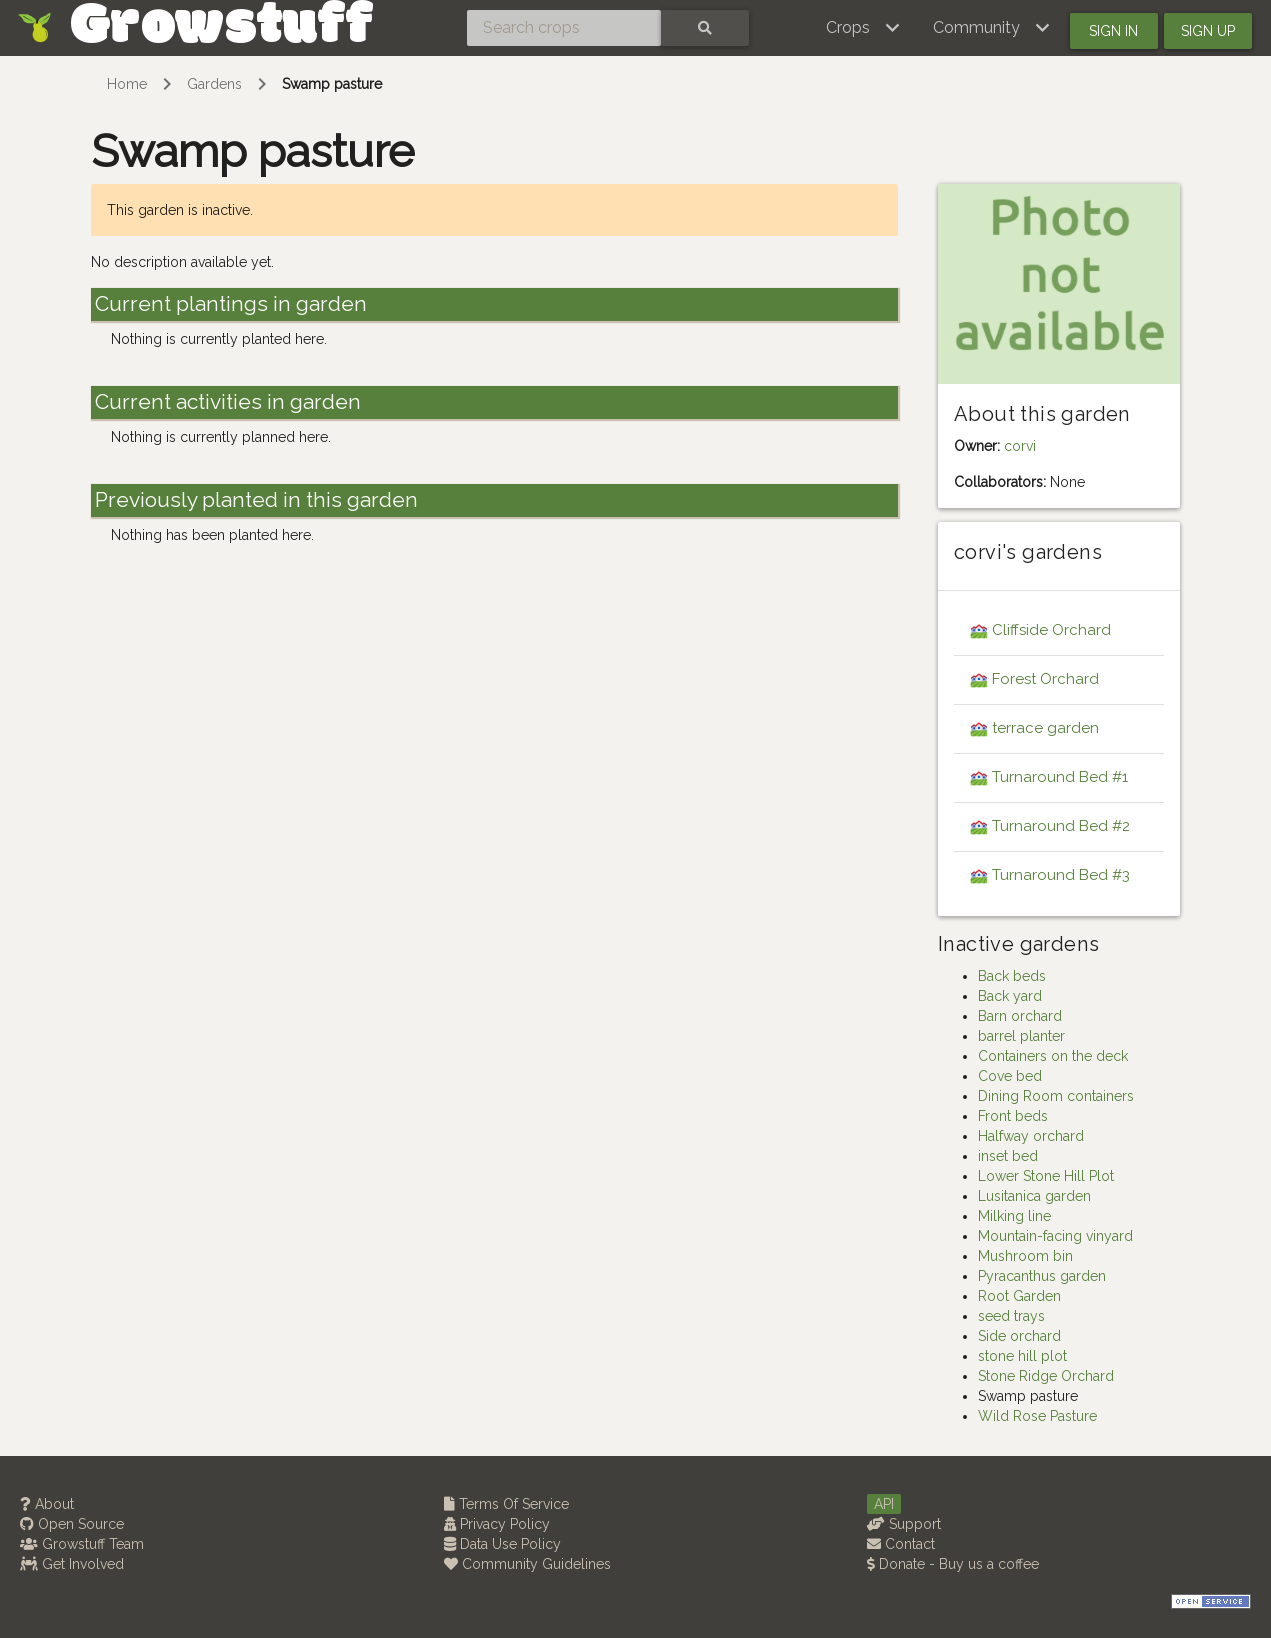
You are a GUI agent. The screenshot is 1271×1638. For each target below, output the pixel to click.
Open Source (72, 1524)
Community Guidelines (527, 1564)
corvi (1020, 446)
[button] (863, 28)
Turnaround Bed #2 (1061, 826)
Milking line (1014, 1216)
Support (904, 1524)
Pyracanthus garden (1042, 1276)
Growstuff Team (82, 1544)
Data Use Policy (502, 1544)
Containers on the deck (1053, 1056)
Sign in (1113, 31)
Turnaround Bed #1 (1060, 777)
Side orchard (1019, 1336)
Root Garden (1019, 1296)
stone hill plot (1022, 1356)
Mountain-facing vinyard (1055, 1236)
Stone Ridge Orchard (1046, 1376)
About (47, 1504)
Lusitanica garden (1034, 1196)
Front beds (1013, 1116)
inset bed (1008, 1156)
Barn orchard (1020, 1016)
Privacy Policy (497, 1524)
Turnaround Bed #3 (1061, 875)
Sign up (1208, 31)
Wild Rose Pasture (1037, 1416)
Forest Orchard (1045, 679)
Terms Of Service (506, 1504)
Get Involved (72, 1564)
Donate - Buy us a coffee (953, 1564)
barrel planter (1021, 1036)
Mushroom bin (1025, 1256)
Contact (901, 1544)
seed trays (1011, 1316)
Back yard (1010, 996)
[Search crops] (564, 28)
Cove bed (1010, 1076)
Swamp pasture (332, 84)
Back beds (1012, 976)
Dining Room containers (1056, 1096)
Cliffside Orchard (1051, 630)
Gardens (214, 84)
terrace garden (1045, 728)
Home (127, 84)
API (884, 1504)
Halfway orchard (1031, 1136)
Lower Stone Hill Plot (1046, 1176)
